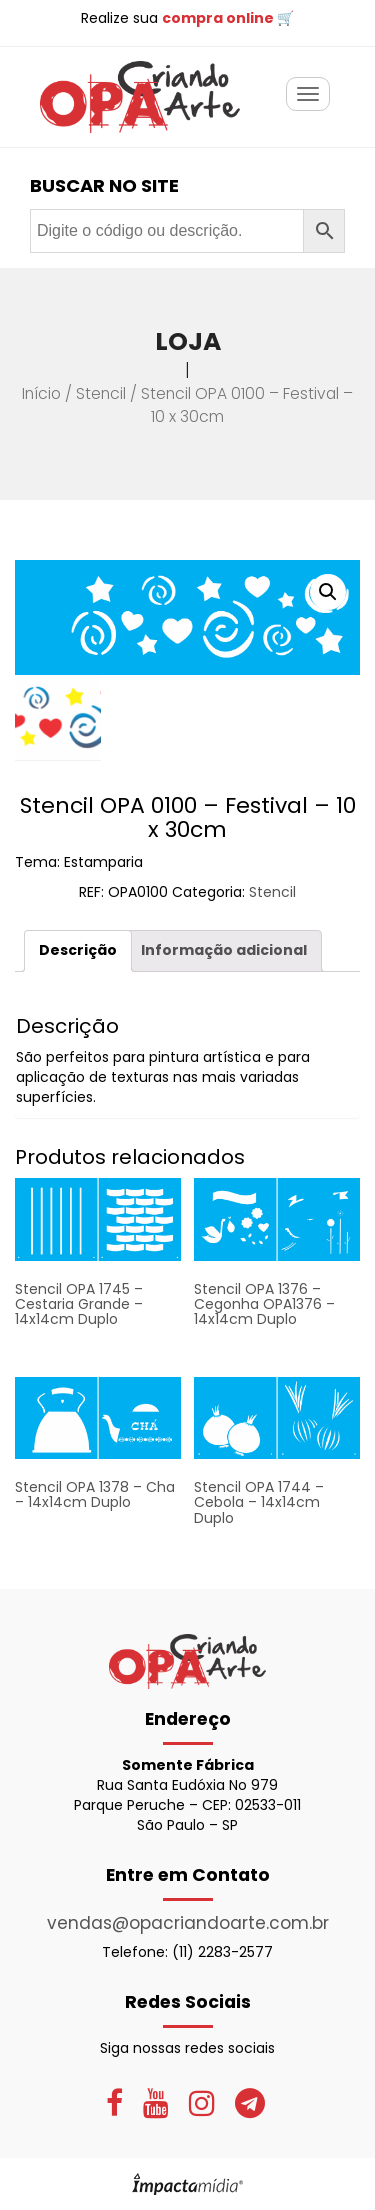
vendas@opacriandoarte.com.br (188, 1923)
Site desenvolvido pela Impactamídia (187, 2184)
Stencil (101, 393)
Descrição (78, 950)
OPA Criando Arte (140, 97)
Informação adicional (224, 950)
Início (41, 393)
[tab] (78, 950)
